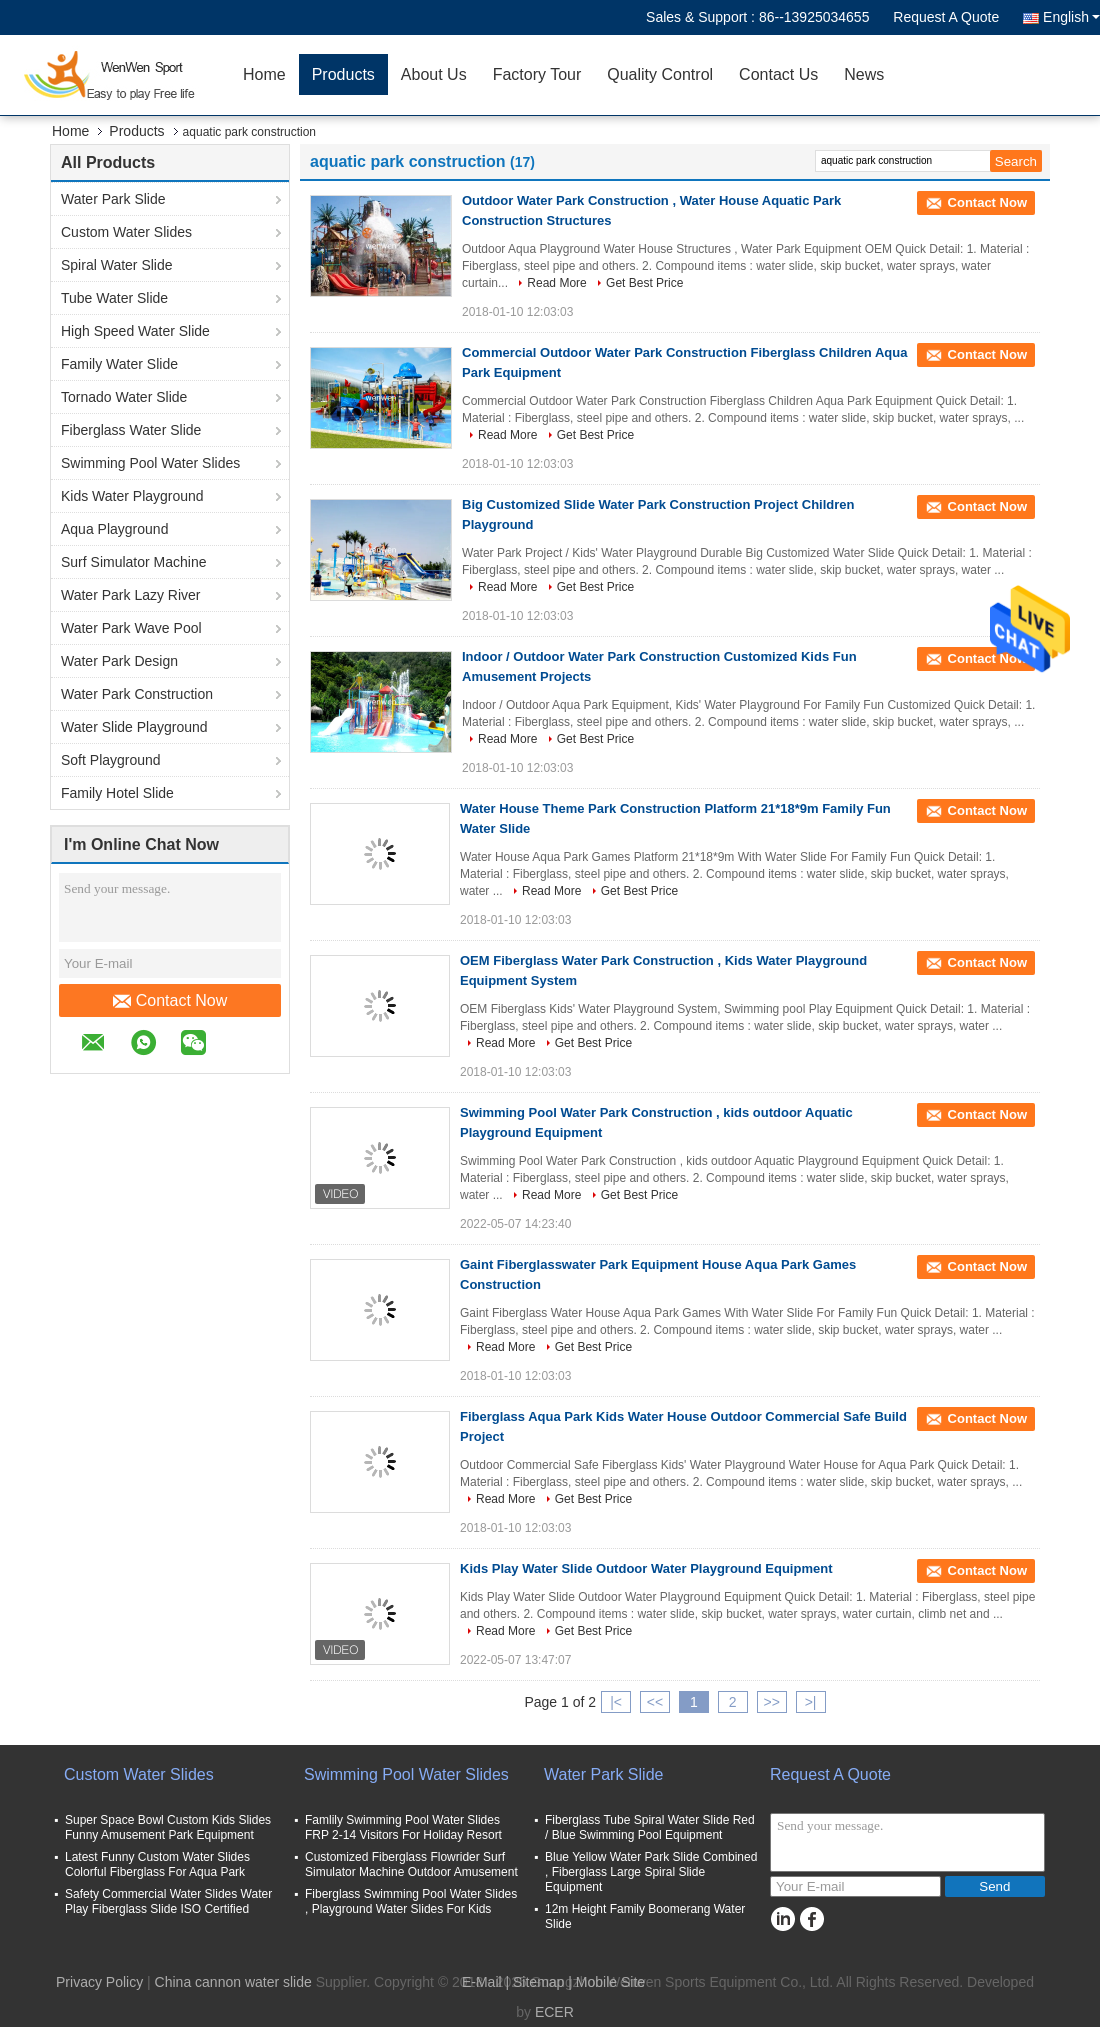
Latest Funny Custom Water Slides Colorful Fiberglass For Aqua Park (157, 1864)
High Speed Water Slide (135, 331)
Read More (556, 283)
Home (264, 74)
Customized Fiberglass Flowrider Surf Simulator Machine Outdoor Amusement (411, 1864)
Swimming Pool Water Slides (150, 463)
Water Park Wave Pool (131, 628)
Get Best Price (644, 283)
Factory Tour (537, 74)
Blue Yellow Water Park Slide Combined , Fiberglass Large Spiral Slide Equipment (651, 1872)
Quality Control (660, 74)
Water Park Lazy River (131, 595)
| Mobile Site (606, 1982)
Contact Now (170, 1001)
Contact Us (778, 74)
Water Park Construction (137, 694)
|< (616, 1702)
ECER (554, 2012)
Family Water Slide (119, 364)
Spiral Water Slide (117, 265)
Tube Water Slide (114, 298)
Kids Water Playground (132, 496)
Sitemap (538, 1982)
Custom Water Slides (126, 232)
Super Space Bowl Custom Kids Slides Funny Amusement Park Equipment (168, 1827)
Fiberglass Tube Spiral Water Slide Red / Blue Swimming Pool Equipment (650, 1827)
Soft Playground (111, 760)
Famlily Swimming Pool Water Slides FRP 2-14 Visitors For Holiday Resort (403, 1827)
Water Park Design (119, 661)
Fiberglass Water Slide (131, 430)
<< (655, 1702)
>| (811, 1702)
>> (771, 1702)
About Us (434, 74)
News (864, 74)
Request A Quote (946, 17)
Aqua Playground (114, 529)
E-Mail (482, 1982)
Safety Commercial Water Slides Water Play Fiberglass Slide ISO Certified (168, 1901)
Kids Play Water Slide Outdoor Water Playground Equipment (646, 1568)
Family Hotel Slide (117, 793)
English (1071, 17)
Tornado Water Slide (124, 397)
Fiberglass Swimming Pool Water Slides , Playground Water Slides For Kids (411, 1901)
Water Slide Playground (134, 727)
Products (343, 74)
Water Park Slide (113, 199)
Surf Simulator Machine (134, 562)
